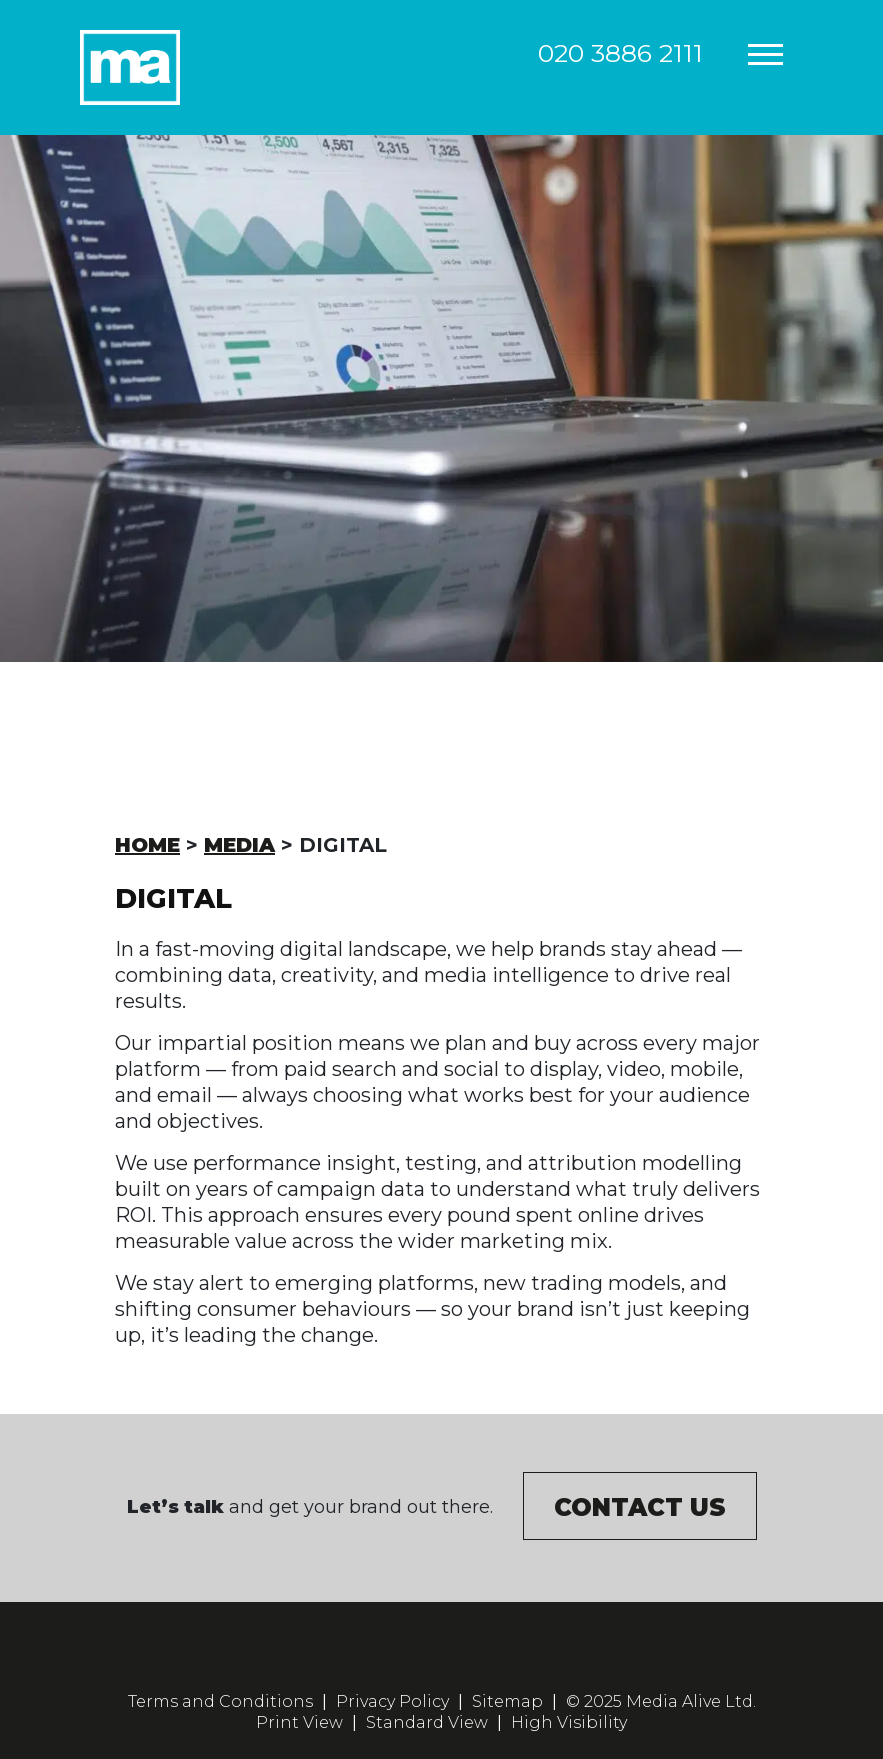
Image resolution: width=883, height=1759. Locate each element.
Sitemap (507, 1701)
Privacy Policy (392, 1701)
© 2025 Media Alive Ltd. (661, 1701)
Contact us (640, 1507)
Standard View (427, 1722)
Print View (299, 1722)
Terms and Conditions (220, 1701)
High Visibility (569, 1722)
